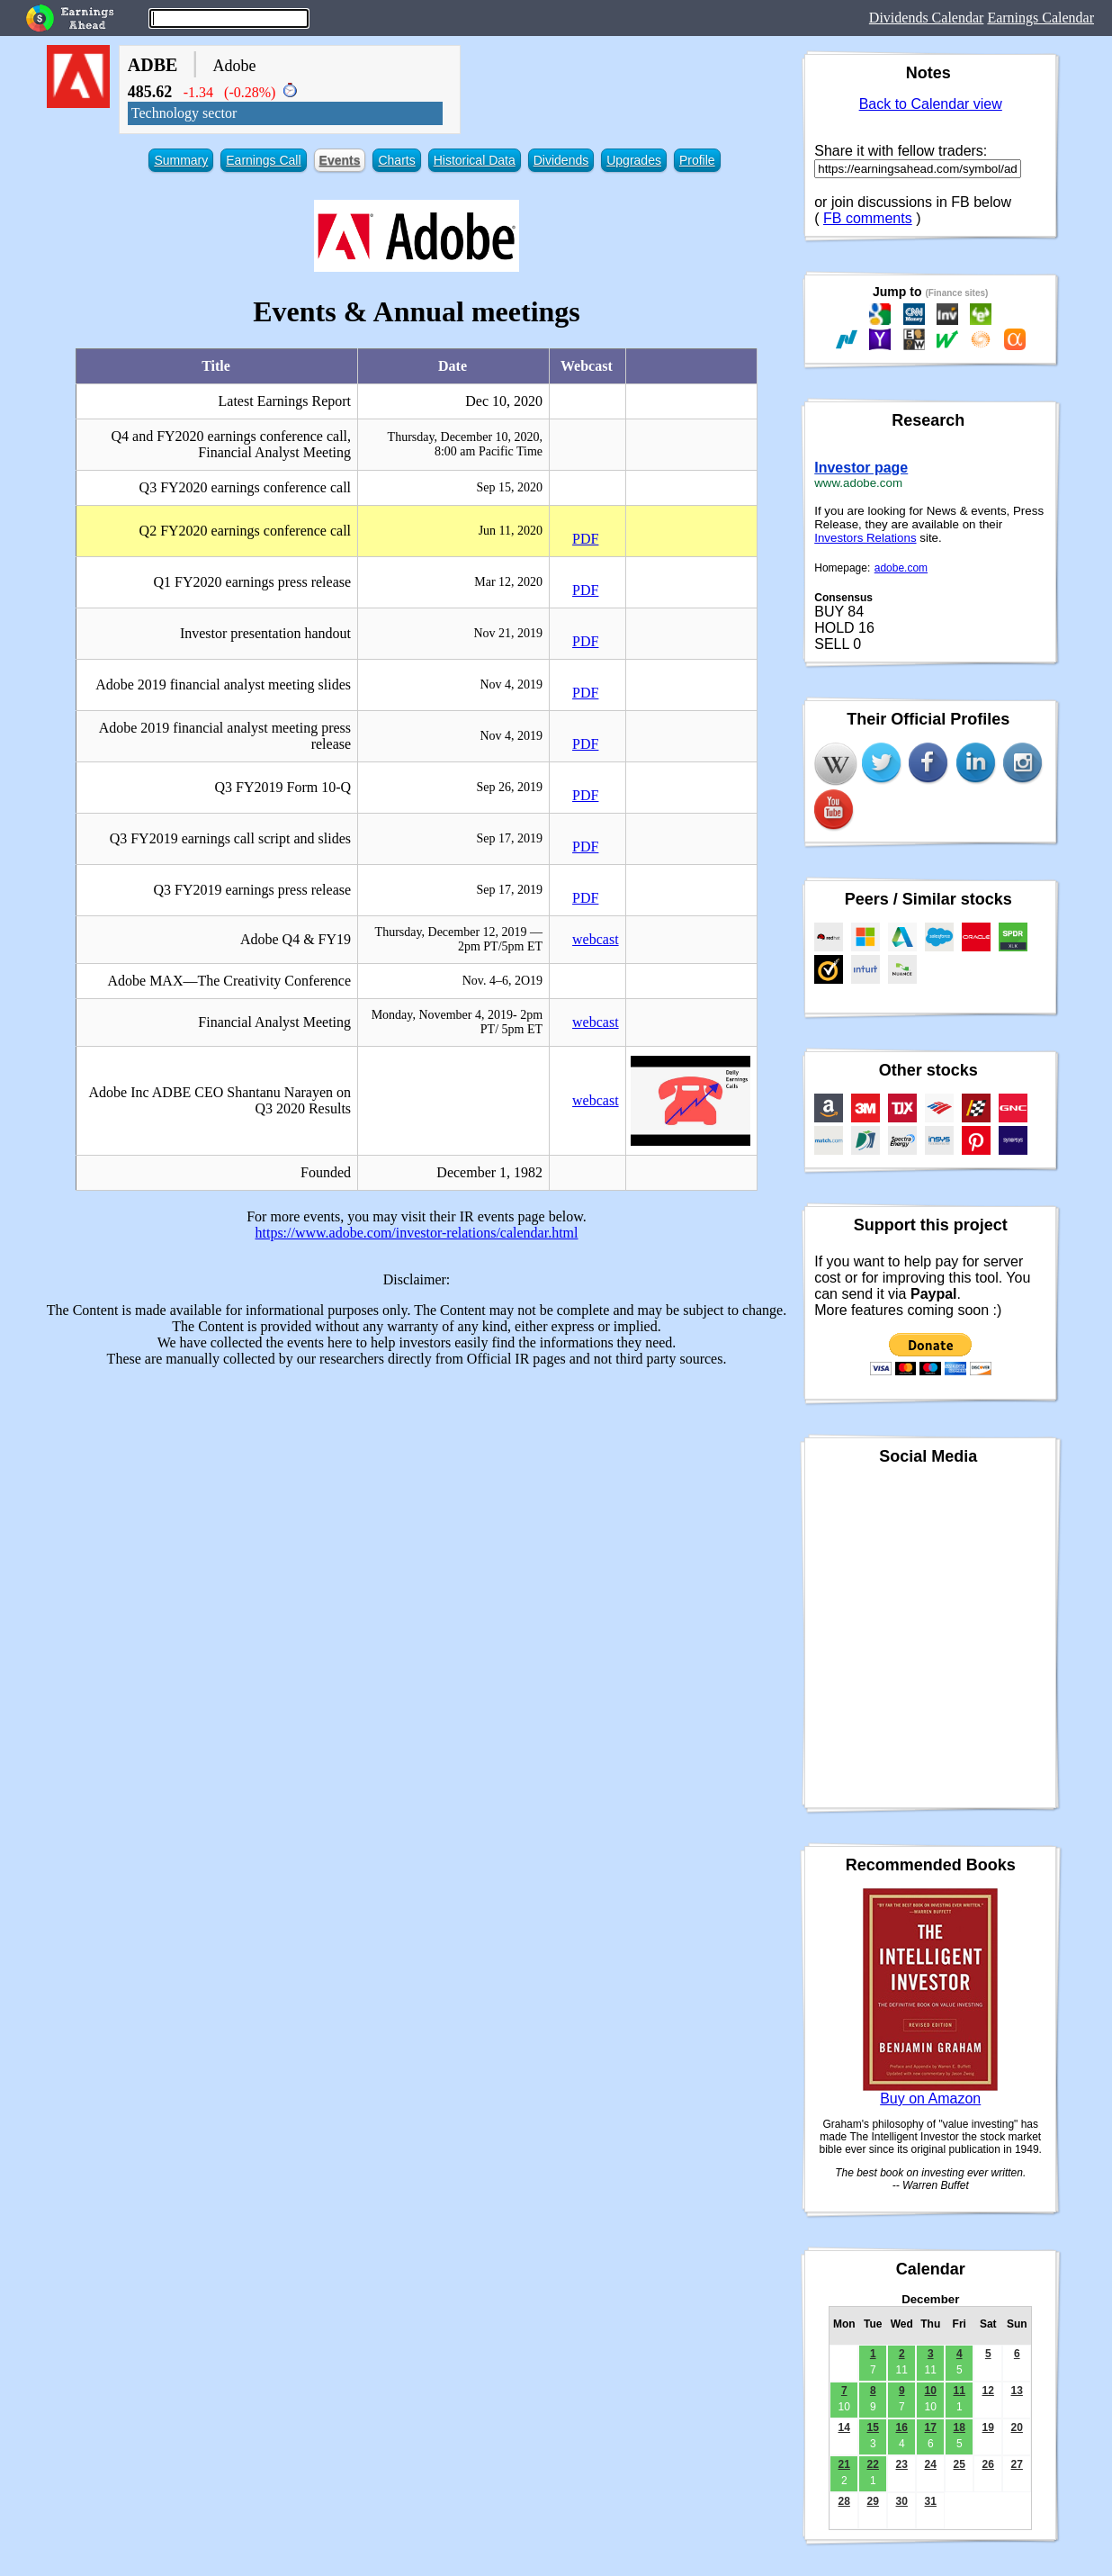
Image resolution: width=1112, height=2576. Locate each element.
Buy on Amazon (930, 2098)
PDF (585, 538)
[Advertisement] (416, 1508)
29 (873, 2501)
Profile (697, 160)
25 (959, 2464)
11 (959, 2390)
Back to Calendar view (930, 104)
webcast (595, 939)
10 (931, 2390)
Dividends (561, 160)
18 (959, 2427)
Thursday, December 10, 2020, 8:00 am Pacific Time (465, 444)
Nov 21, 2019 (508, 633)
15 (873, 2427)
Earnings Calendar (1040, 17)
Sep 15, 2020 (510, 487)
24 (931, 2464)
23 (902, 2464)
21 (844, 2464)
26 (988, 2464)
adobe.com (901, 568)
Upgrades (633, 160)
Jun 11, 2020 (511, 530)
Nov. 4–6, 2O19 (502, 980)
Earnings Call (263, 160)
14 (844, 2427)
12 (988, 2390)
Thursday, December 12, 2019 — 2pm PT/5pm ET (459, 939)
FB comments (867, 218)
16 (902, 2427)
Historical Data (475, 160)
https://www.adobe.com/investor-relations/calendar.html (417, 1232)
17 (931, 2427)
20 (1017, 2427)
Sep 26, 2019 (510, 787)
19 (988, 2427)
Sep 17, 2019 (510, 838)
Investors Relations (865, 538)
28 (844, 2501)
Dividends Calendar (926, 17)
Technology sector (184, 113)
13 (1017, 2390)
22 (873, 2464)
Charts (396, 160)
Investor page (861, 467)
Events (340, 160)
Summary (181, 160)
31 (931, 2501)
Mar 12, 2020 (508, 582)
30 (902, 2501)
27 (1017, 2464)
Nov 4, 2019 (511, 684)
